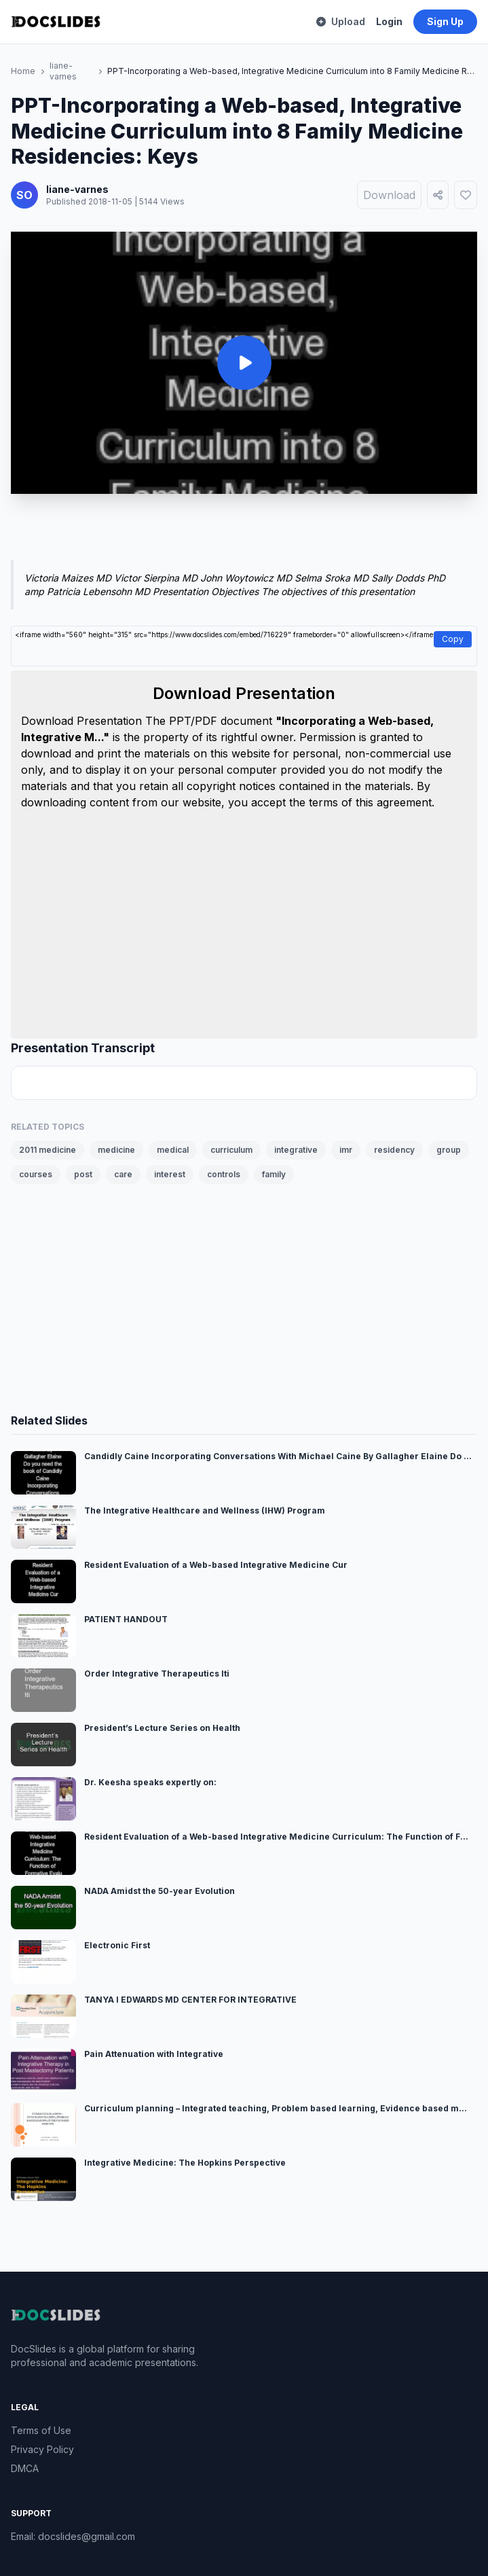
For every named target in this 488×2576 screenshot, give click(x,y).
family (274, 1174)
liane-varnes (63, 71)
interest (169, 1174)
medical (173, 1150)
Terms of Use (41, 2430)
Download (389, 195)
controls (223, 1174)
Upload (340, 21)
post (83, 1174)
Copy (453, 639)
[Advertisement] (244, 529)
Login (389, 21)
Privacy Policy (42, 2449)
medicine (116, 1150)
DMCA (25, 2468)
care (123, 1174)
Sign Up (445, 21)
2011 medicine (47, 1150)
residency (394, 1150)
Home (23, 71)
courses (35, 1174)
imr (345, 1150)
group (448, 1150)
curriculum (231, 1150)
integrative (296, 1150)
